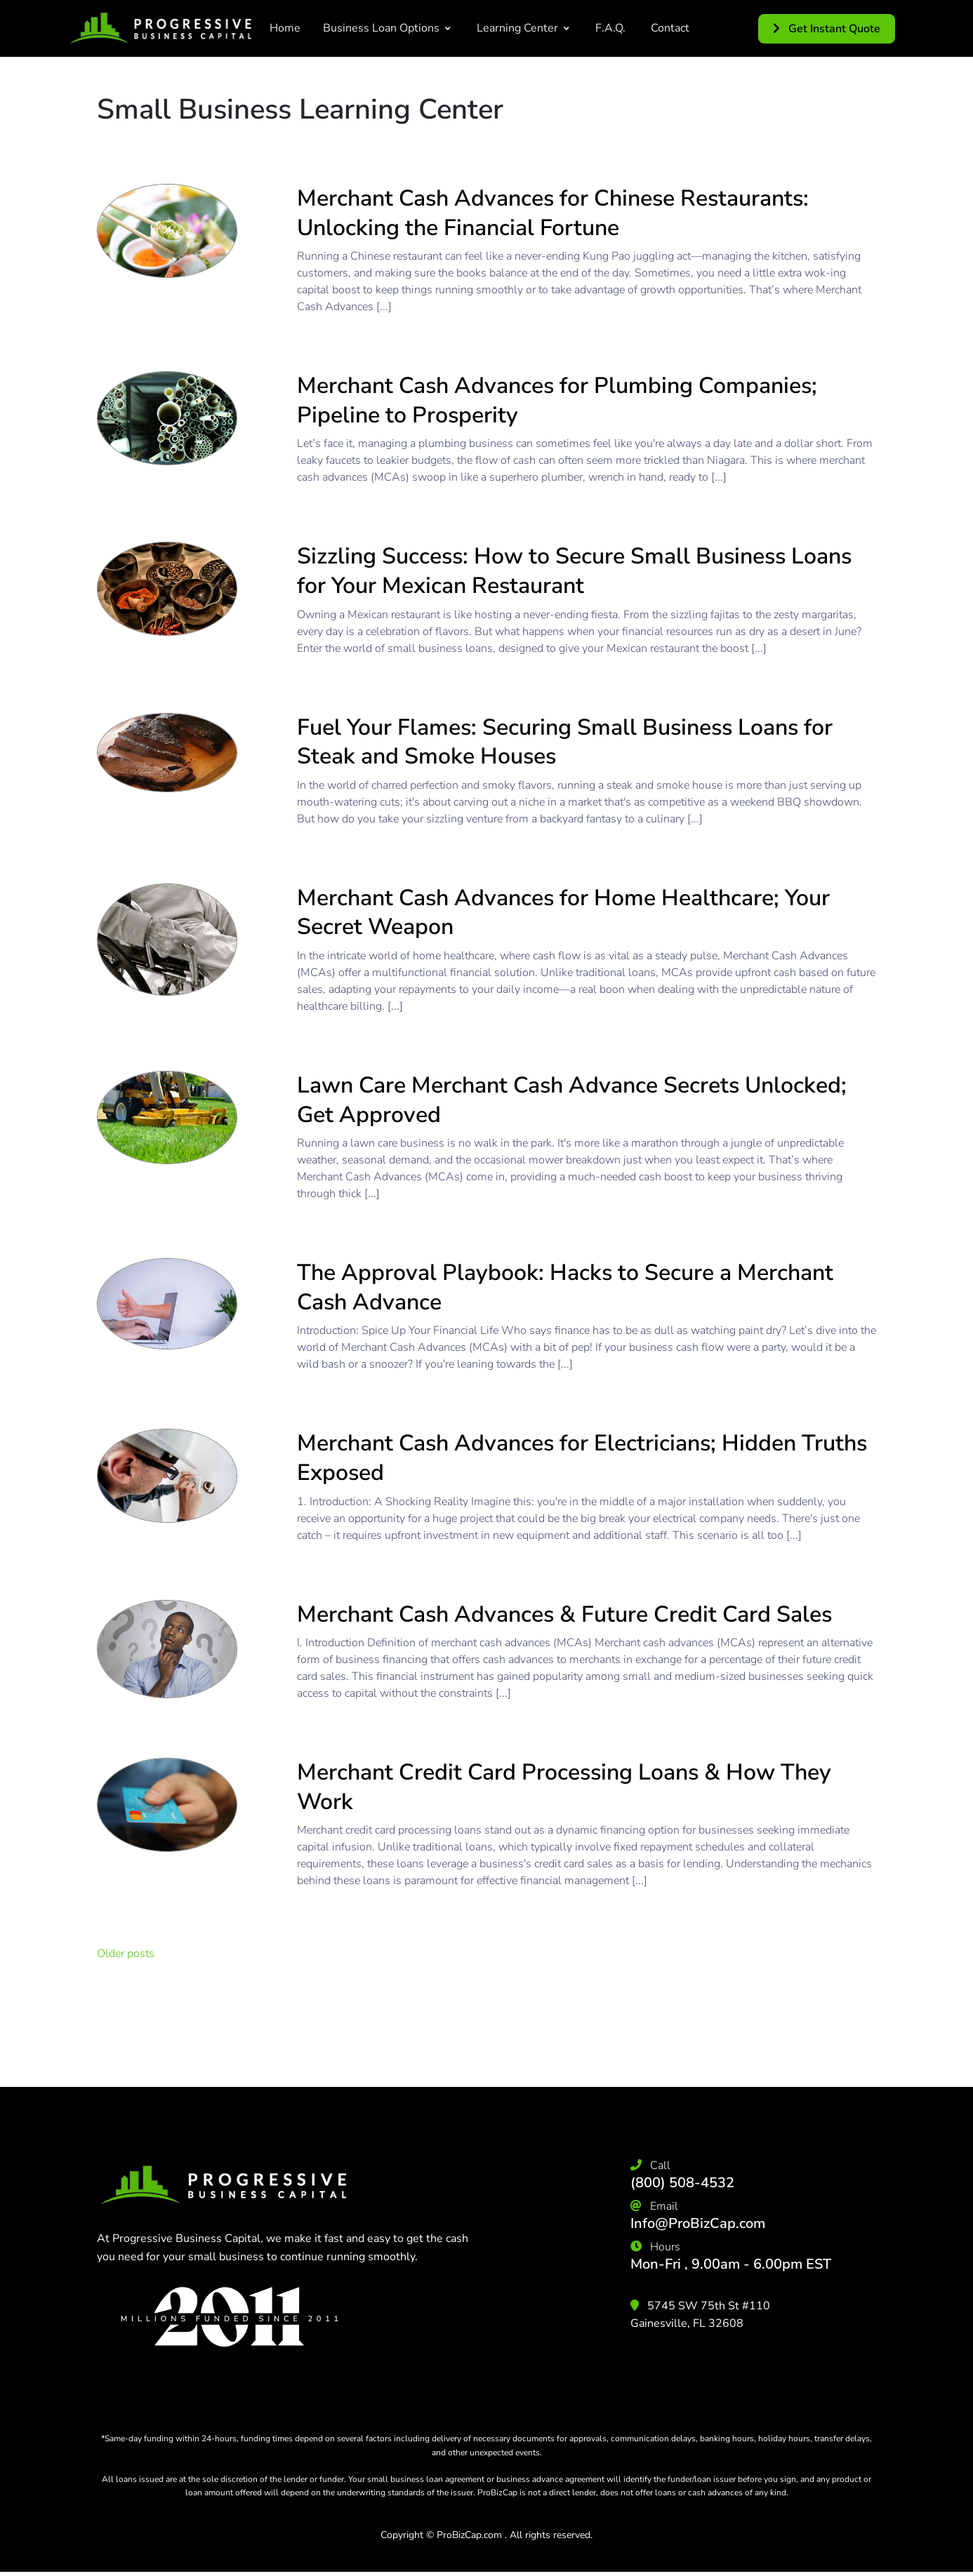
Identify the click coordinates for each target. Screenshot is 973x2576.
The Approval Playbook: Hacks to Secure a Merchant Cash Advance (565, 1287)
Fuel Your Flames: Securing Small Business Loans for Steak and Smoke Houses (565, 742)
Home (285, 28)
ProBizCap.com (469, 2535)
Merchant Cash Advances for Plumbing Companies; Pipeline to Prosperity (557, 400)
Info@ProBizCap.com (697, 2223)
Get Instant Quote (826, 28)
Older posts (125, 1953)
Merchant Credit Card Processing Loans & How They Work (564, 1787)
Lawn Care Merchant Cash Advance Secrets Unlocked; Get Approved (572, 1100)
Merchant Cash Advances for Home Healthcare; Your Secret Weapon (563, 912)
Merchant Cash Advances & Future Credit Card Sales (564, 1614)
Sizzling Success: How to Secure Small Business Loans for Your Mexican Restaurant (574, 571)
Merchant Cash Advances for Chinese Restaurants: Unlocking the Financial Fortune (553, 213)
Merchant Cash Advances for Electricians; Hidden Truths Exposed (582, 1458)
